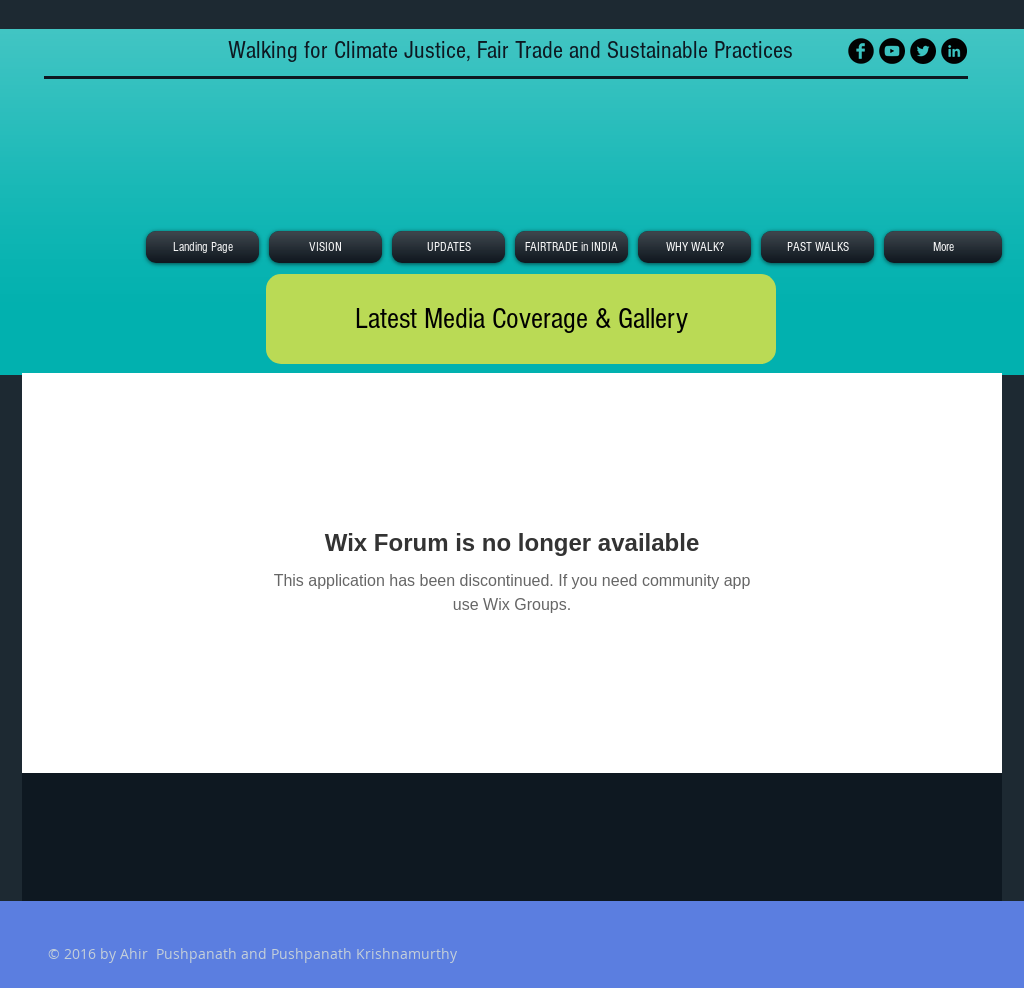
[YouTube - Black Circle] (892, 51)
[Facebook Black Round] (861, 51)
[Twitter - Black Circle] (923, 51)
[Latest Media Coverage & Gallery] (521, 319)
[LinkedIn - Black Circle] (954, 51)
